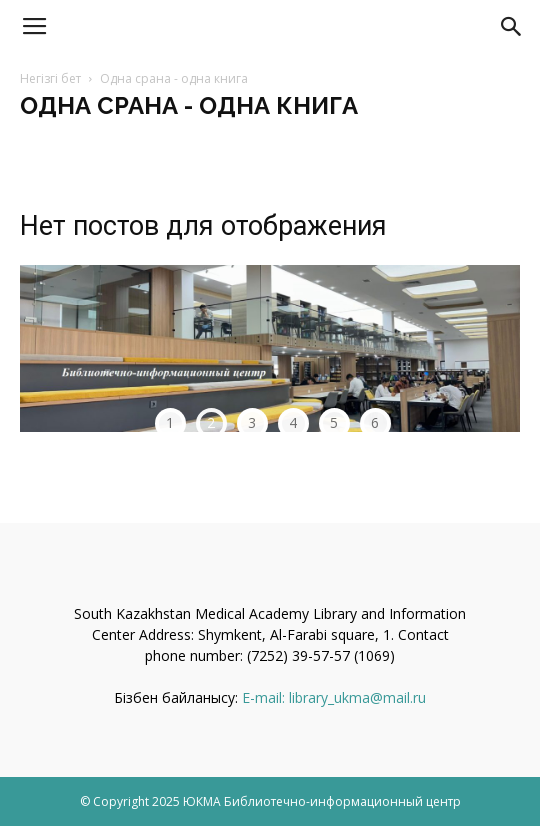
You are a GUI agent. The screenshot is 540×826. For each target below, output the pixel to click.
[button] (512, 27)
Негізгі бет (50, 78)
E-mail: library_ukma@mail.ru (334, 697)
